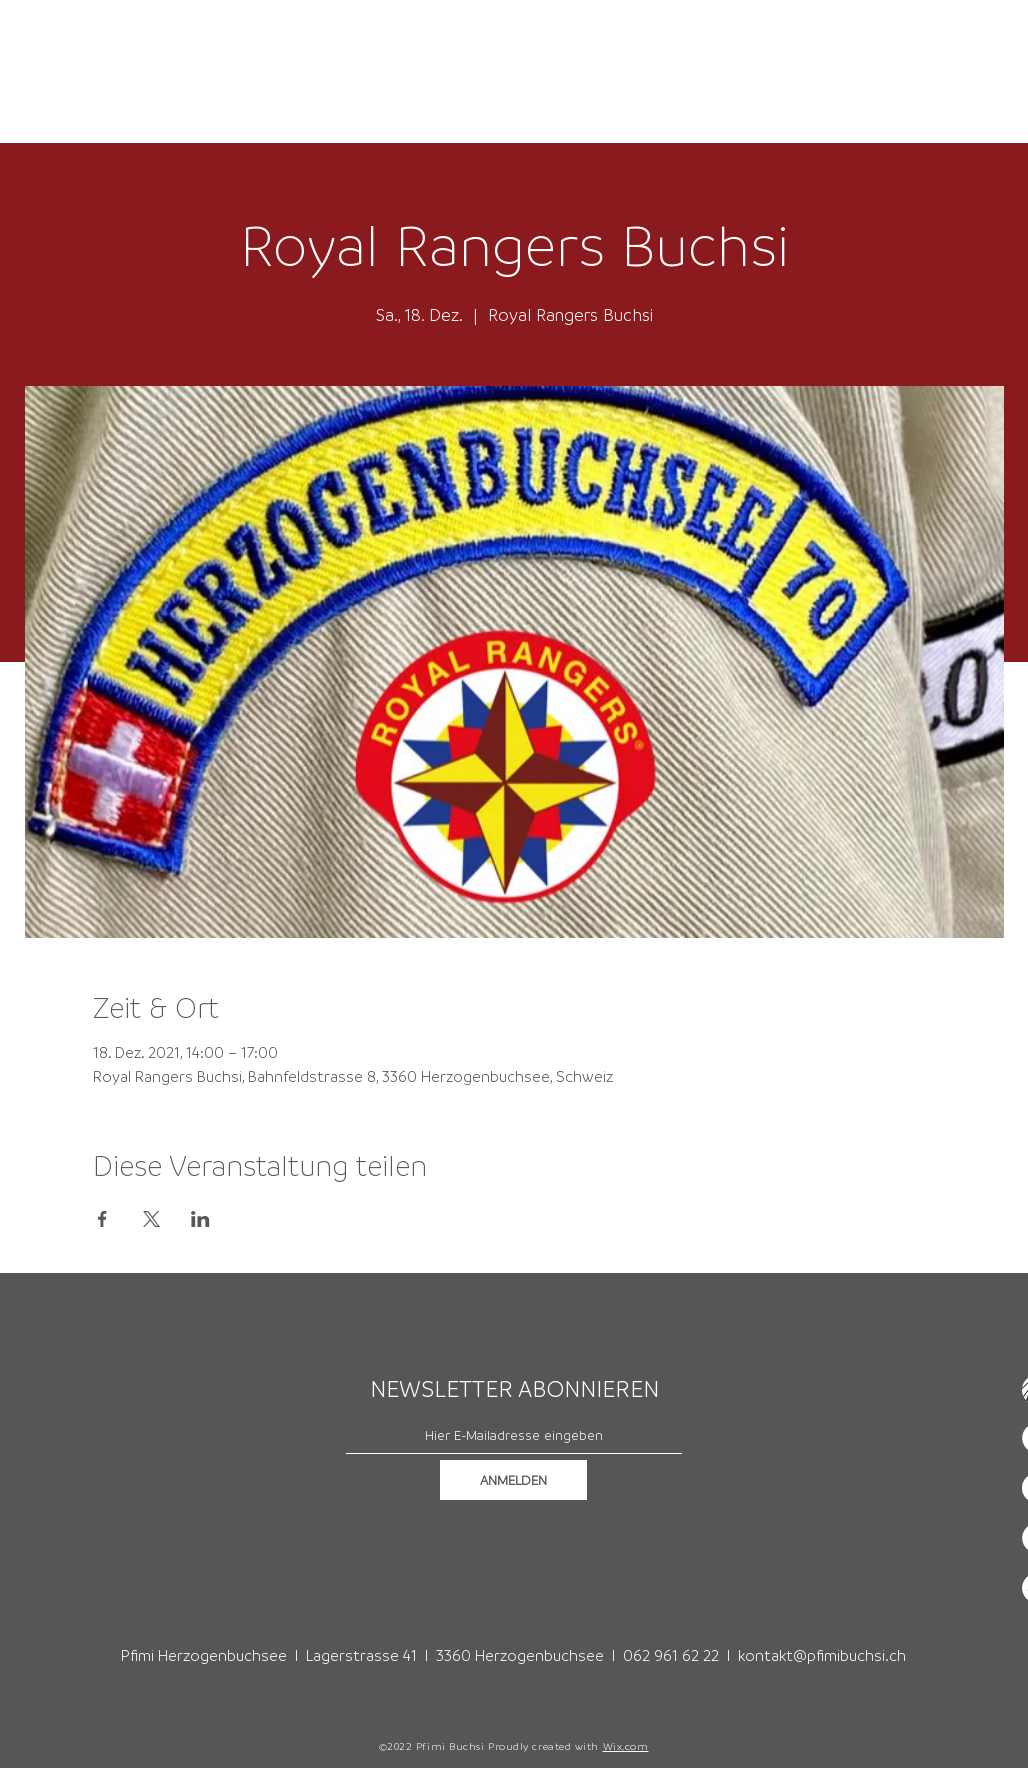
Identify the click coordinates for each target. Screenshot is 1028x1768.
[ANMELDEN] (513, 1480)
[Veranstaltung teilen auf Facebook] (102, 1219)
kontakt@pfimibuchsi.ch (822, 1655)
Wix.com (626, 1746)
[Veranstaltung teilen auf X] (151, 1219)
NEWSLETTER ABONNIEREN (514, 1389)
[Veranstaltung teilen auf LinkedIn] (200, 1219)
